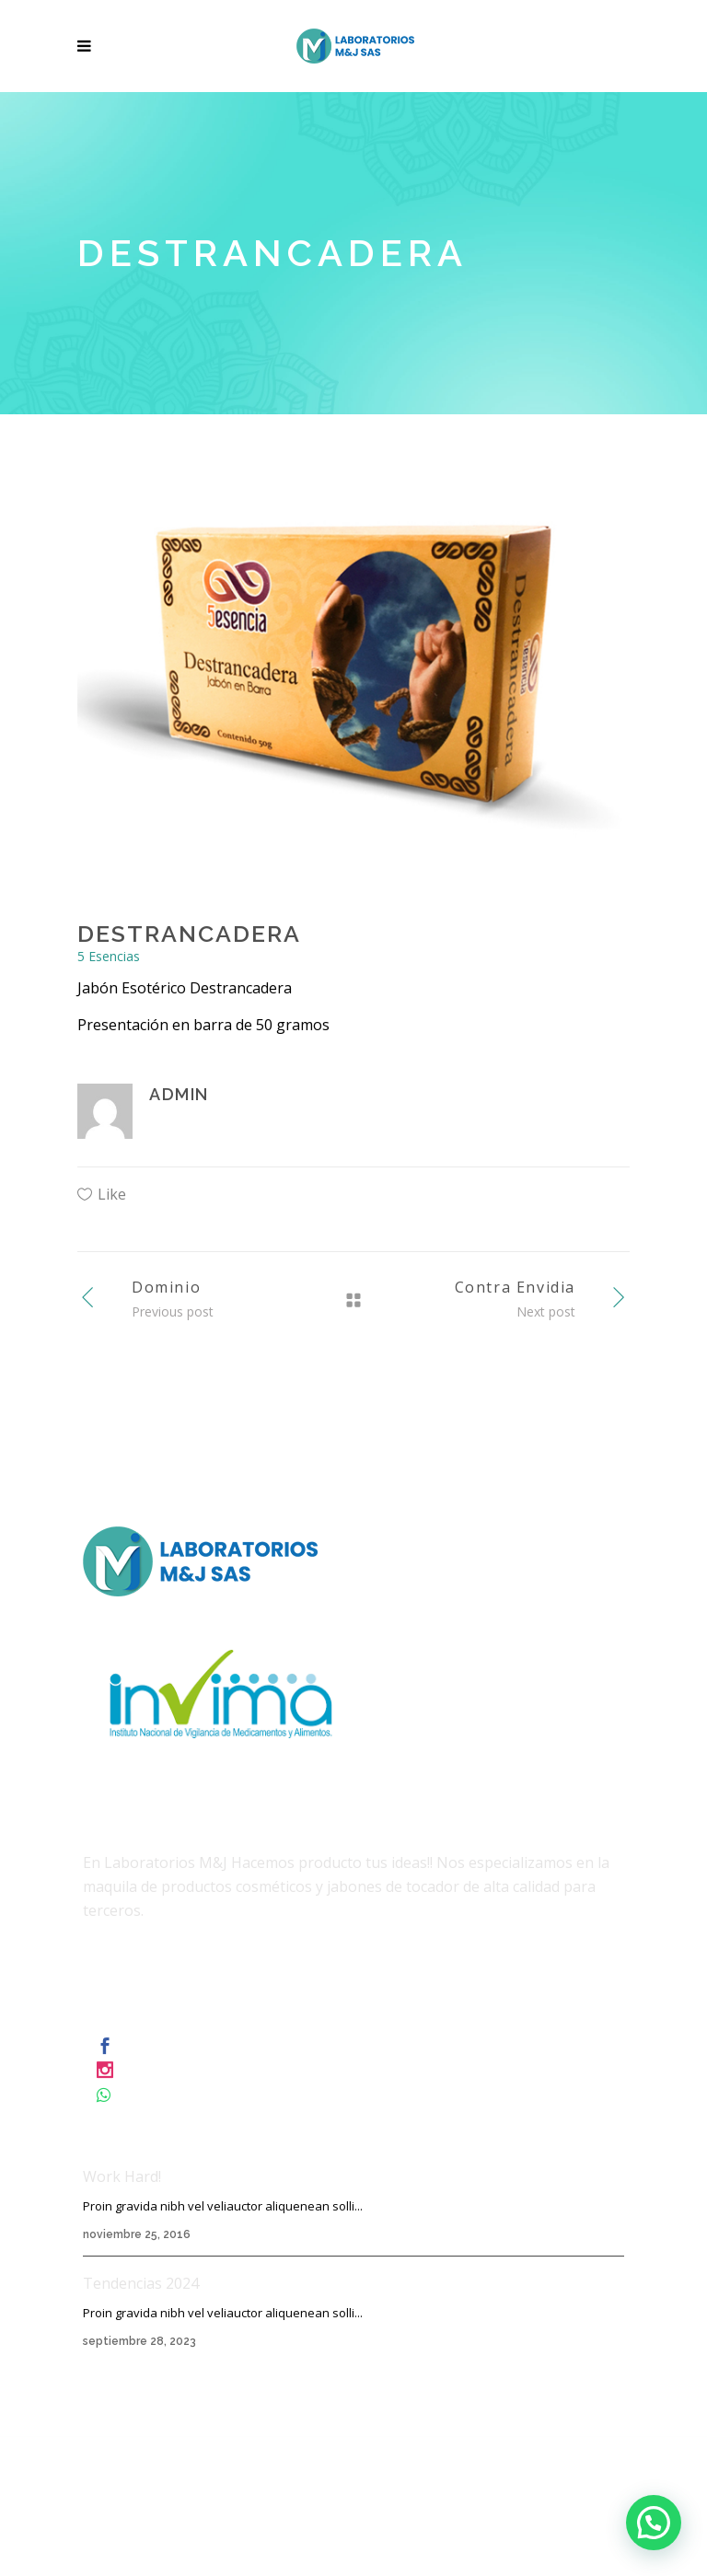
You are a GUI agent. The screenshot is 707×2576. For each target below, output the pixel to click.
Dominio (166, 1287)
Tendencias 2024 (141, 2283)
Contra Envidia (515, 1287)
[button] (653, 2522)
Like (112, 1194)
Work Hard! (122, 2176)
